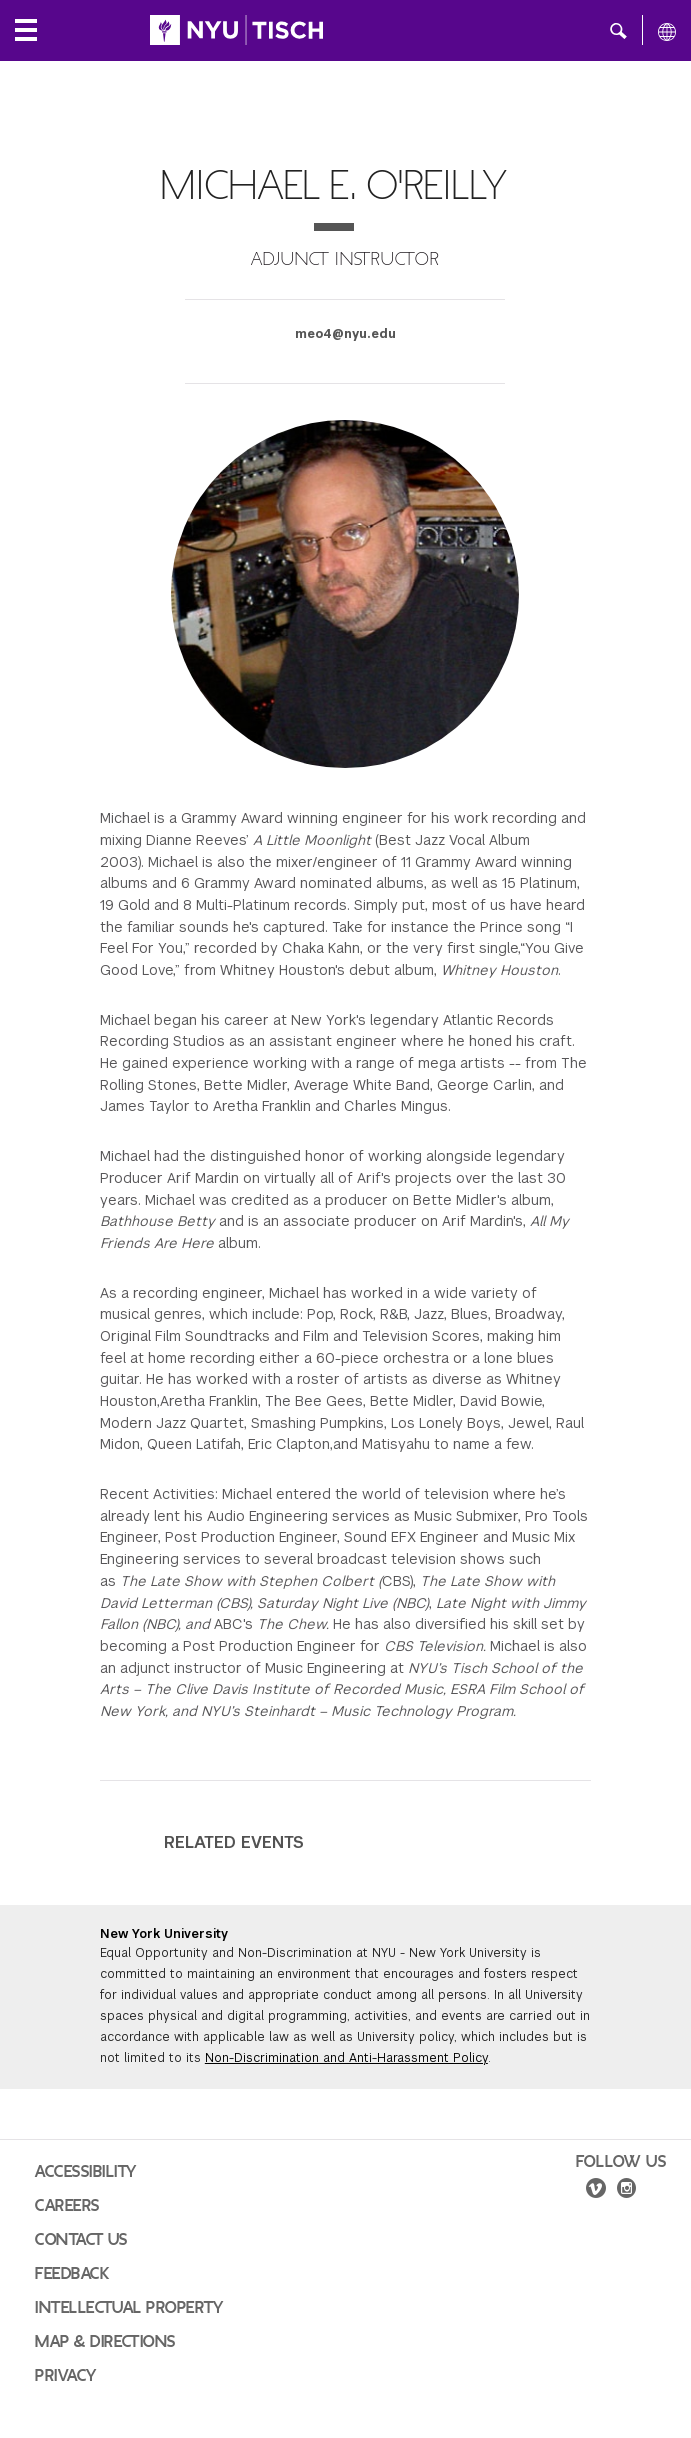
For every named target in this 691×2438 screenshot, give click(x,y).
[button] (618, 30)
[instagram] (627, 2191)
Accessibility (86, 2172)
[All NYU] (667, 31)
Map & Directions (105, 2342)
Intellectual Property (129, 2308)
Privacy (66, 2376)
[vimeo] (596, 2191)
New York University (164, 1934)
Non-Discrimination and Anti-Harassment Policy (346, 2058)
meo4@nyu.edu (345, 334)
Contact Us (81, 2240)
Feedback (72, 2274)
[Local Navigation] (26, 30)
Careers (67, 2206)
